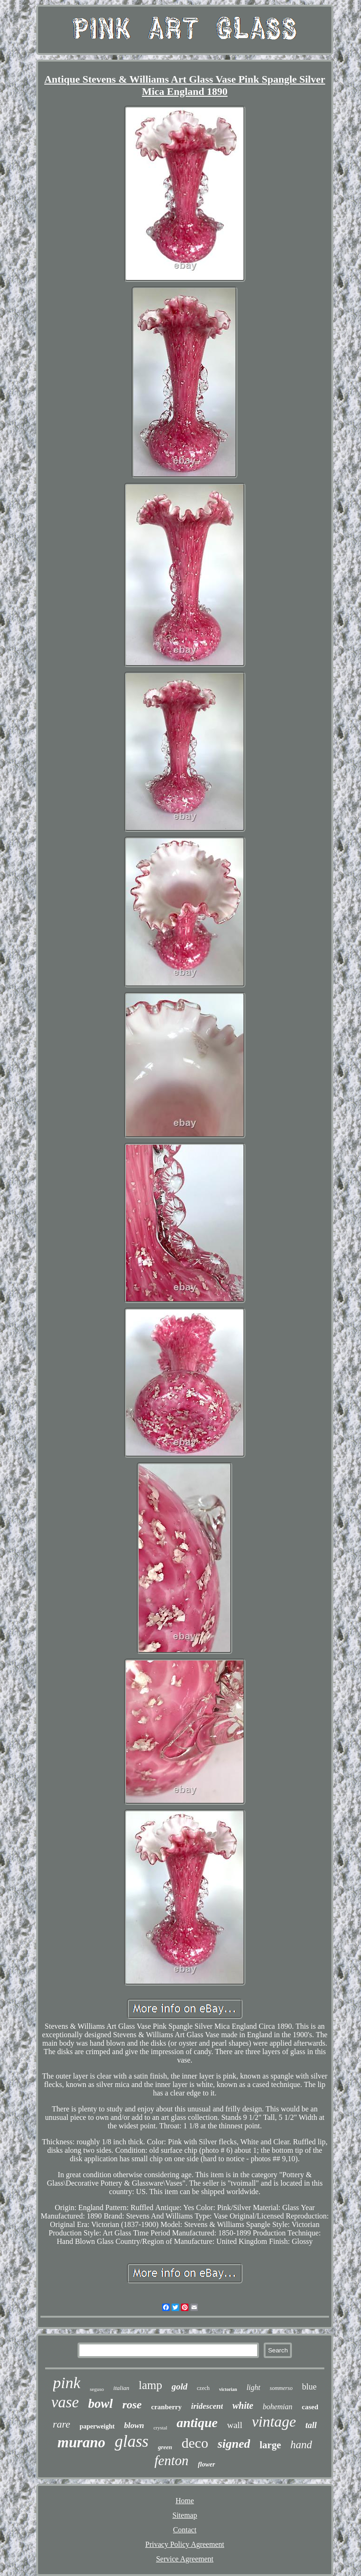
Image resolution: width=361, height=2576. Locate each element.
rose (131, 2404)
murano (81, 2442)
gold (180, 2386)
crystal (160, 2427)
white (242, 2405)
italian (121, 2387)
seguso (97, 2389)
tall (311, 2425)
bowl (100, 2404)
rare (61, 2424)
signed (234, 2444)
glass (132, 2441)
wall (235, 2425)
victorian (228, 2389)
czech (203, 2388)
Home (184, 2501)
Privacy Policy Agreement (184, 2544)
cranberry (166, 2407)
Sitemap (185, 2515)
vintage (274, 2421)
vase (65, 2402)
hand (301, 2445)
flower (206, 2464)
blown (134, 2425)
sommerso (281, 2388)
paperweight (97, 2426)
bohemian (277, 2407)
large (270, 2445)
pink (67, 2382)
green (165, 2447)
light (253, 2387)
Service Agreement (184, 2559)
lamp (150, 2385)
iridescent (207, 2406)
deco (194, 2443)
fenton (171, 2460)
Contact (184, 2530)
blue (309, 2386)
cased (310, 2407)
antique (197, 2422)
